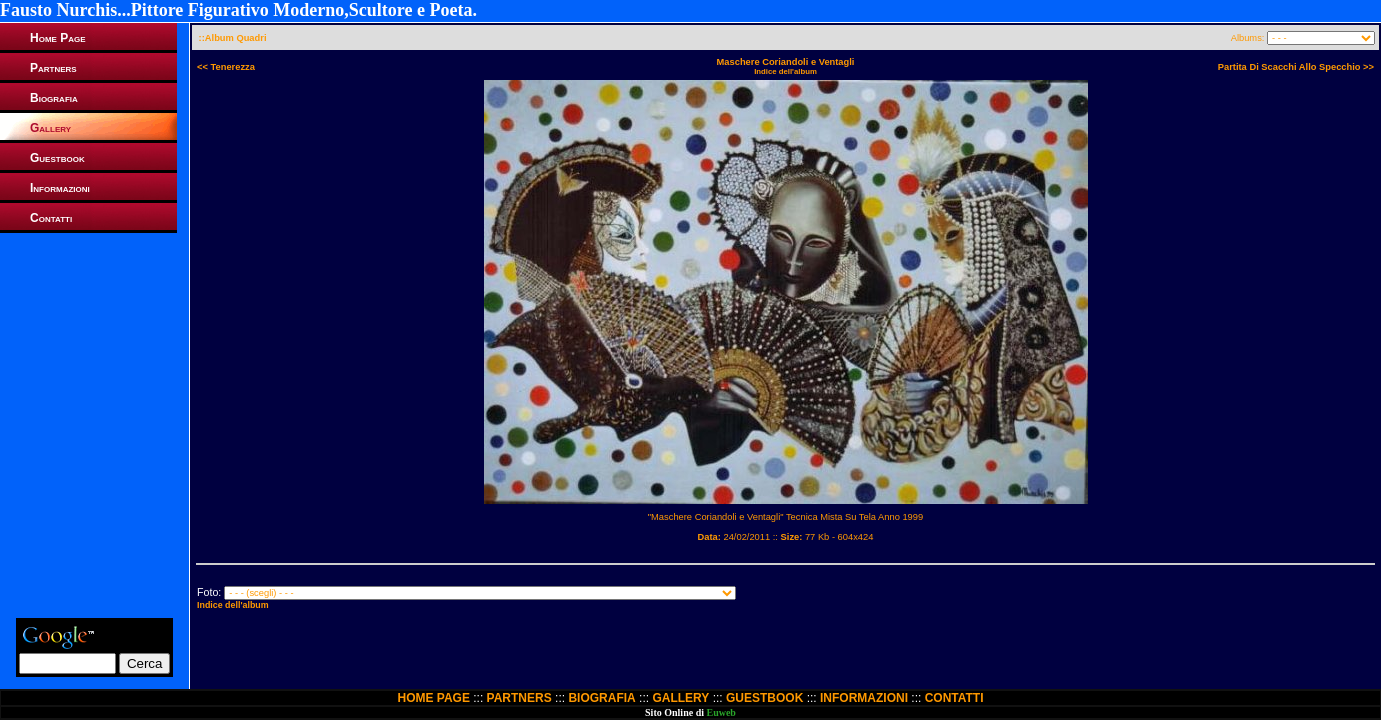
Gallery (50, 128)
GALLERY (680, 698)
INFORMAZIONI (864, 698)
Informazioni (60, 188)
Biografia (54, 98)
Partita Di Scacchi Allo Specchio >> (1296, 67)
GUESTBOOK (764, 698)
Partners (53, 68)
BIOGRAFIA (601, 698)
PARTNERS (519, 698)
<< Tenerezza (226, 67)
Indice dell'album (785, 71)
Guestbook (57, 158)
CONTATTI (954, 698)
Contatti (51, 218)
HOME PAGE (433, 698)
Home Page (58, 38)
